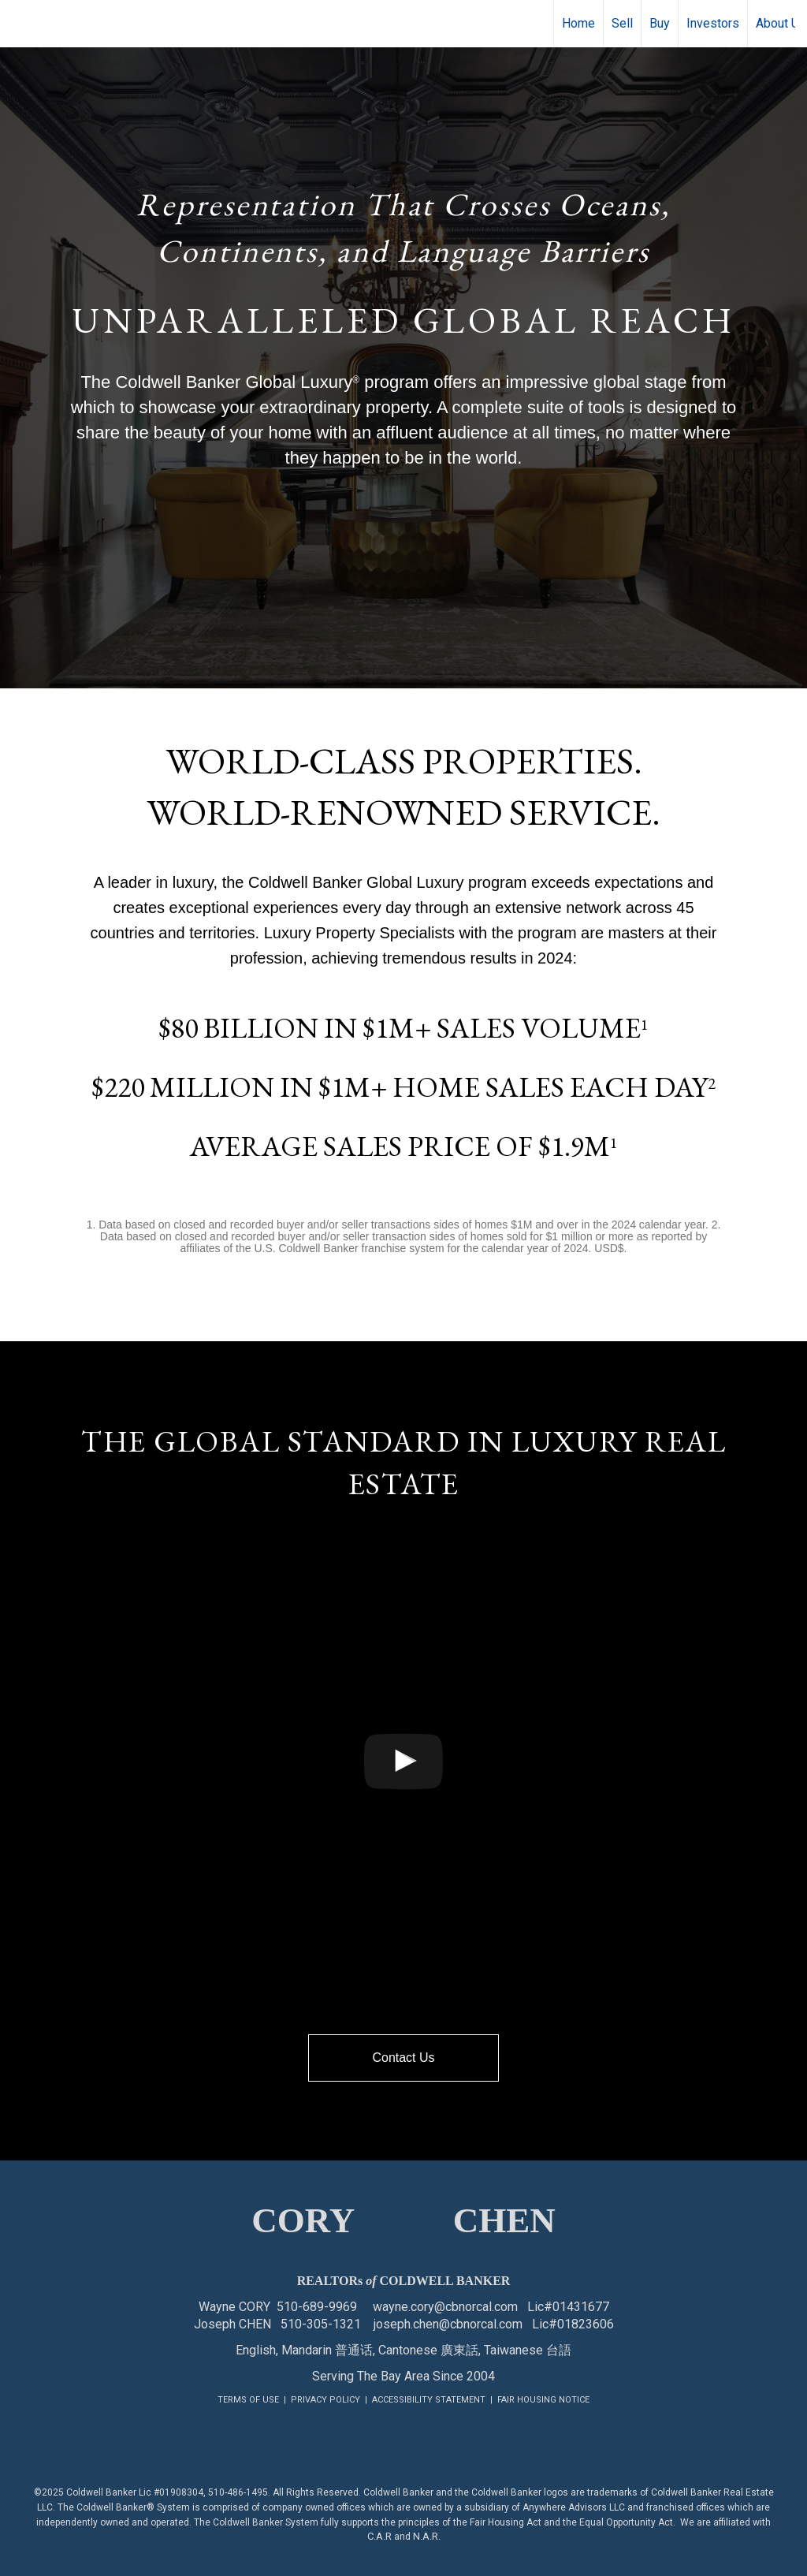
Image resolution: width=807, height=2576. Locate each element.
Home (578, 23)
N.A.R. (427, 2536)
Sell (622, 23)
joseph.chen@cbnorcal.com (448, 2324)
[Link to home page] (20, 23)
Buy (659, 23)
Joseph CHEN (232, 2324)
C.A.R (379, 2536)
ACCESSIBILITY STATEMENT (428, 2400)
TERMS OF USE (248, 2400)
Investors (712, 23)
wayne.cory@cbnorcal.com (445, 2306)
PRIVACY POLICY (325, 2400)
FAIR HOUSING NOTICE (543, 2400)
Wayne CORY (234, 2306)
